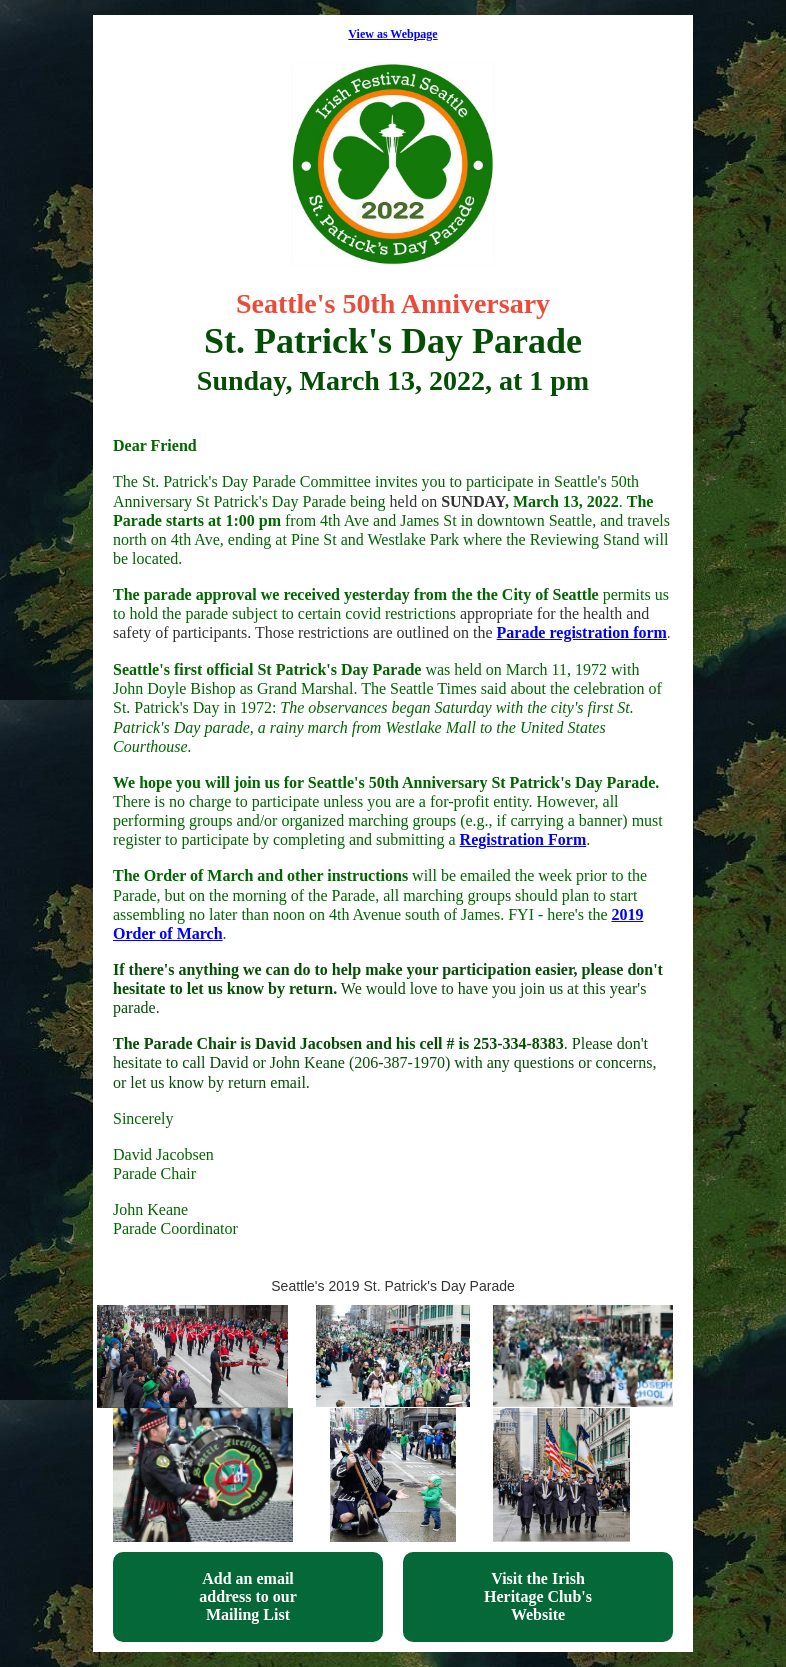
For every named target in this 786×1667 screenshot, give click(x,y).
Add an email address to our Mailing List (248, 1596)
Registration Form (523, 839)
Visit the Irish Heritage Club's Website (538, 1596)
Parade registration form (582, 632)
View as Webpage (392, 34)
